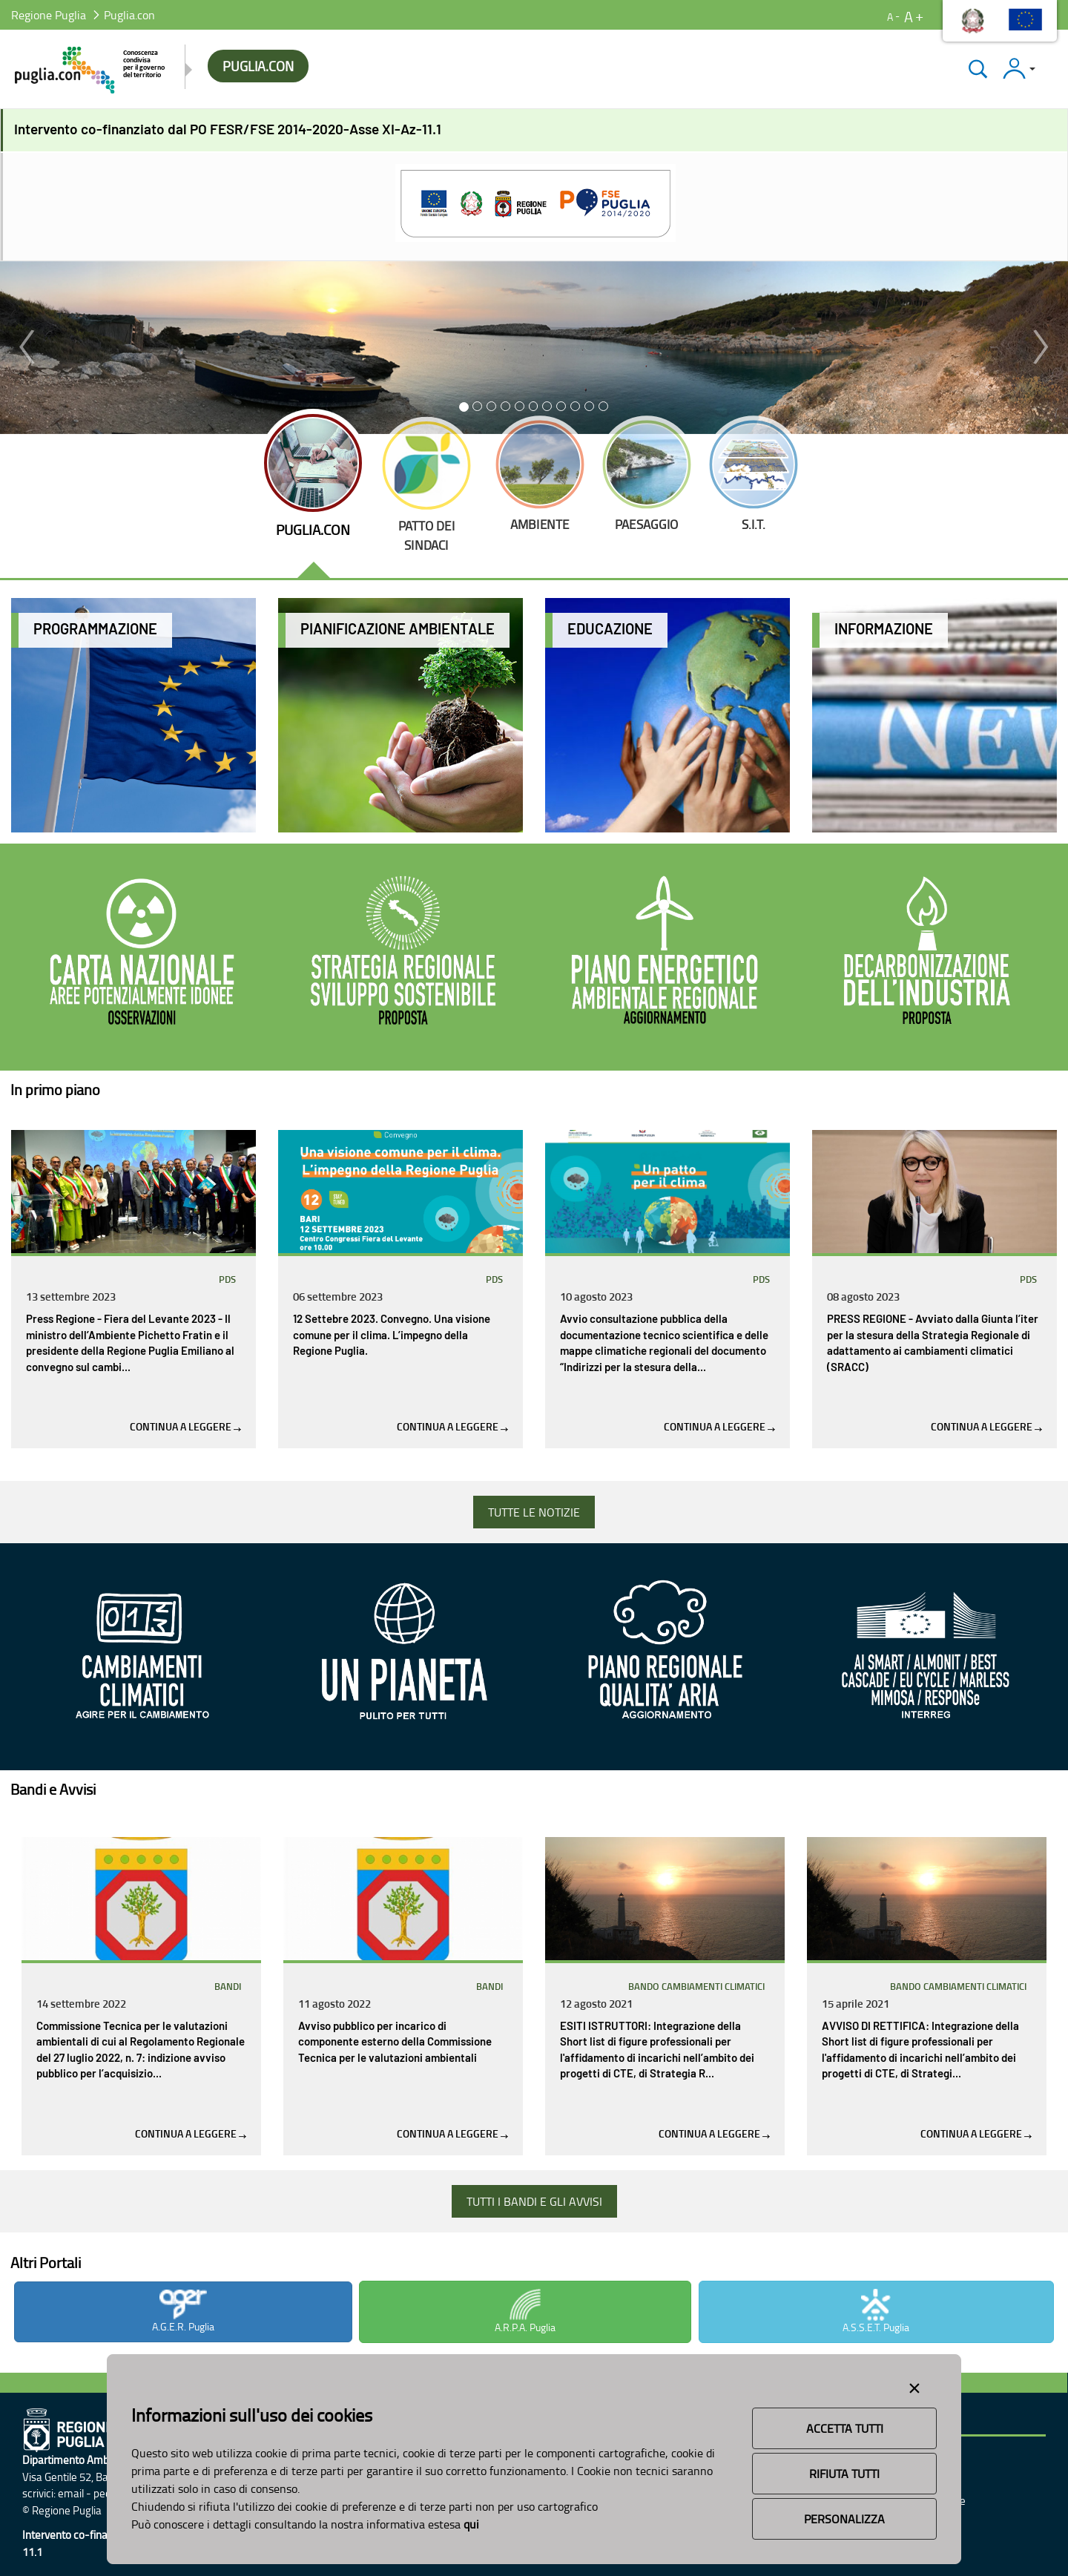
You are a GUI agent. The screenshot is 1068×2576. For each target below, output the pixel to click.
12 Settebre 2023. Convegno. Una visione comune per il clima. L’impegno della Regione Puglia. (391, 1335)
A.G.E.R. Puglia (183, 2311)
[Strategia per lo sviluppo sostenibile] (403, 954)
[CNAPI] (141, 954)
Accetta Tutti (844, 2428)
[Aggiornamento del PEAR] (664, 954)
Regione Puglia (48, 15)
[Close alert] (914, 2385)
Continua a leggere (185, 1426)
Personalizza (844, 2519)
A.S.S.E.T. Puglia (876, 2311)
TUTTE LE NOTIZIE (534, 1512)
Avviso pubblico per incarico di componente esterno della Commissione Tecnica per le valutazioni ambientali (395, 2042)
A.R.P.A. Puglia (525, 2311)
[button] (26, 347)
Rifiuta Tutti (844, 2473)
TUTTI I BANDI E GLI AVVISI (534, 2201)
